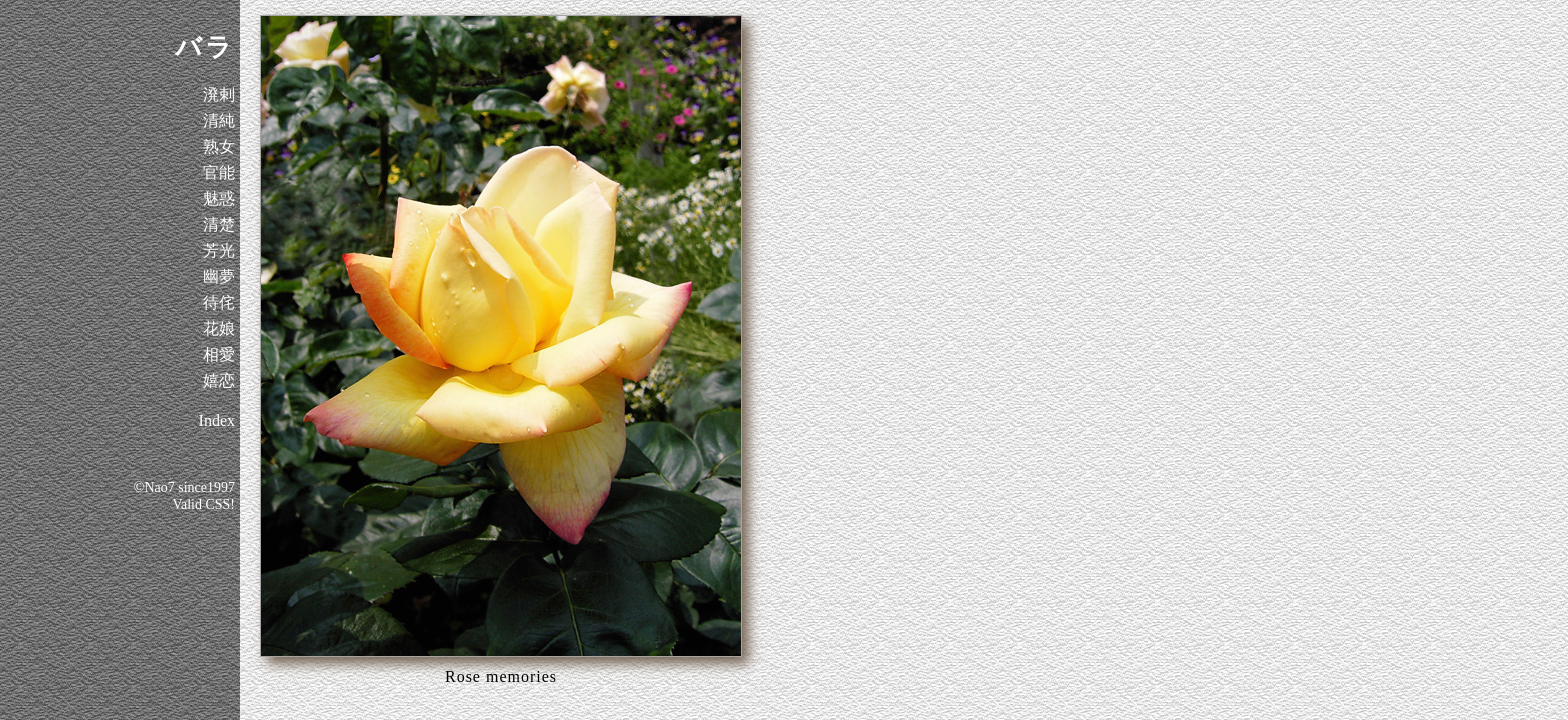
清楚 (219, 224)
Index (217, 420)
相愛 (219, 354)
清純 (219, 120)
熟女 (219, 146)
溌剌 (219, 94)
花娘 (219, 328)
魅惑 (219, 198)
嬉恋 (219, 380)
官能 (219, 172)
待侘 (219, 302)
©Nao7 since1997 (184, 487)
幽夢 (219, 276)
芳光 (219, 250)
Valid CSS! (203, 504)
